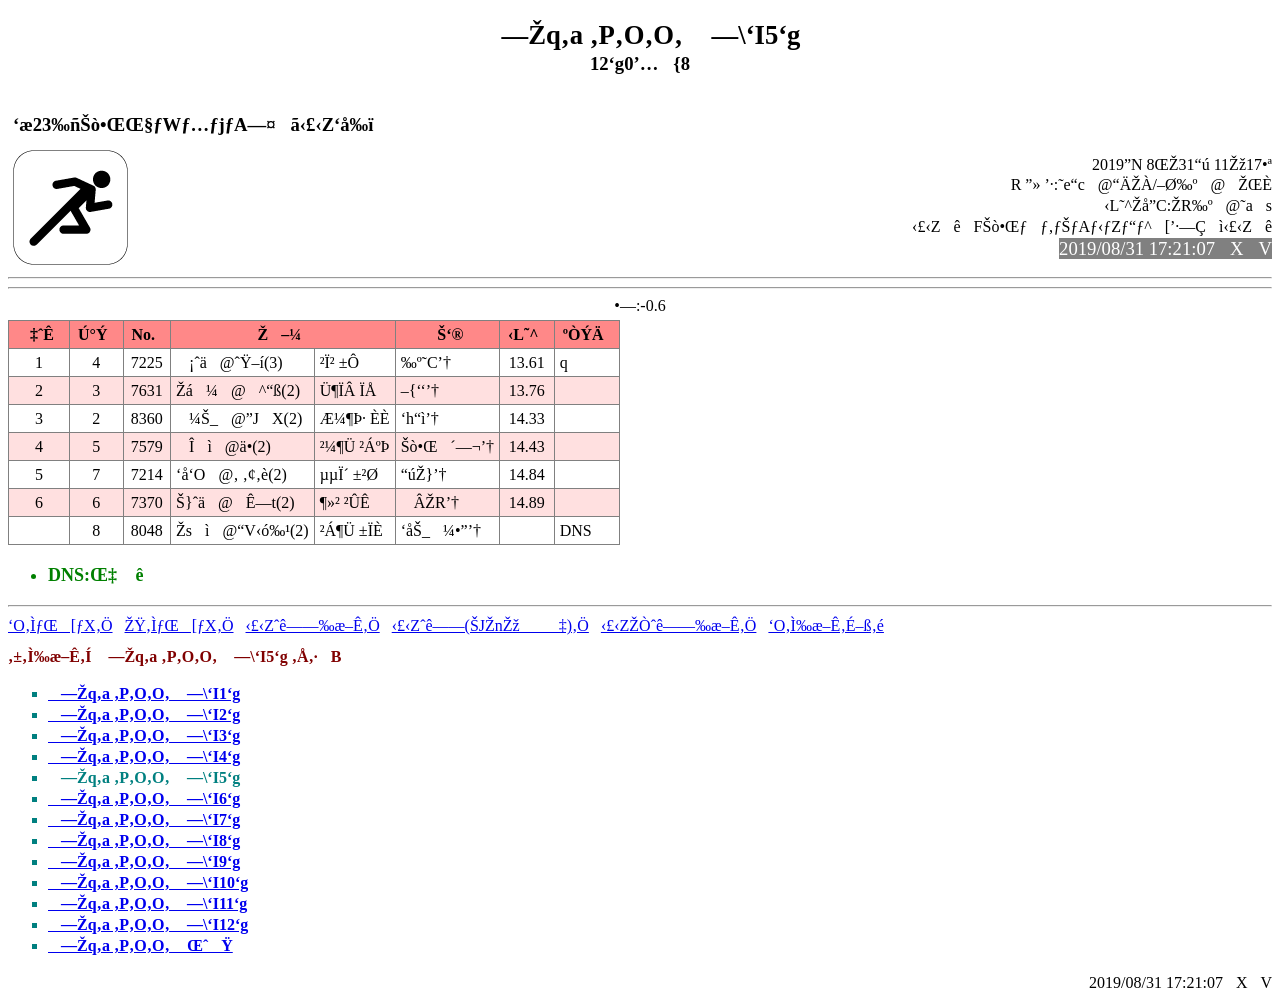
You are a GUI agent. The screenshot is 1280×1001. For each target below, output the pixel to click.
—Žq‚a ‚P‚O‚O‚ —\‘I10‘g (148, 882)
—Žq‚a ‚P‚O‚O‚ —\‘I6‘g (144, 798)
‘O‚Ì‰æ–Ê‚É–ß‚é (826, 625)
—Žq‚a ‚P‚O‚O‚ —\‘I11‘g (147, 903)
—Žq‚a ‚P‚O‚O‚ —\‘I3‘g (144, 735)
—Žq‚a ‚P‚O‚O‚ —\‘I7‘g (144, 819)
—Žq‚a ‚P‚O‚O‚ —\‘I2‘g (144, 714)
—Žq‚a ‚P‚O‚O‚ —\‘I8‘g (144, 840)
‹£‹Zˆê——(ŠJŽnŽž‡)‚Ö (490, 625)
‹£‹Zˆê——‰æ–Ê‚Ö (313, 625)
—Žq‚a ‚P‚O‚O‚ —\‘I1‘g (144, 693)
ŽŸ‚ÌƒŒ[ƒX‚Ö (179, 625)
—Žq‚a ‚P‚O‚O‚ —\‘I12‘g (148, 924)
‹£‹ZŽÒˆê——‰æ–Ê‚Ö (679, 625)
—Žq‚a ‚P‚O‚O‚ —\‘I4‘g (144, 756)
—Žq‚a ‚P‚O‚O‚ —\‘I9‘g (144, 861)
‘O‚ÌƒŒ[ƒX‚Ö (60, 625)
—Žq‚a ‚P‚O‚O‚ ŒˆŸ (140, 945)
